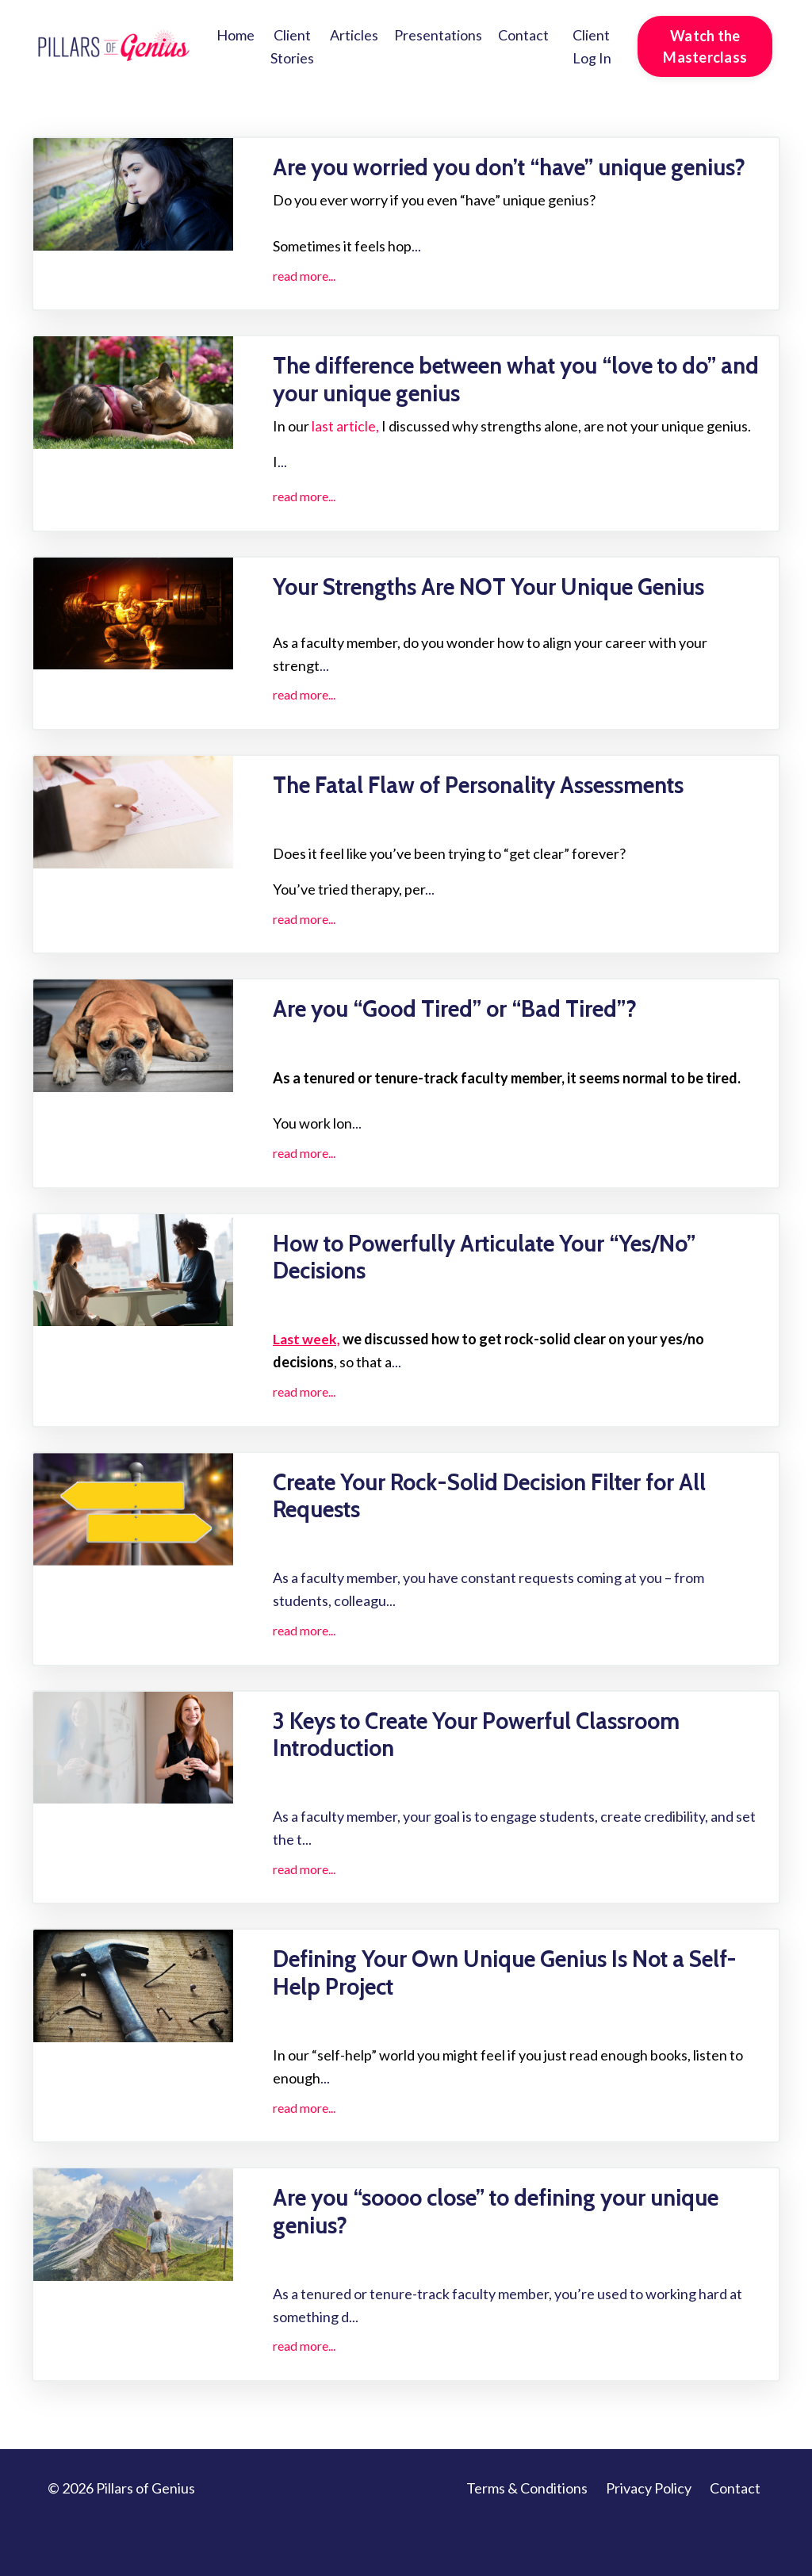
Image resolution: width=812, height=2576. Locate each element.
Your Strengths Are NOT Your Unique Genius (505, 619)
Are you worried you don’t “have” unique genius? (486, 182)
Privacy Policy (648, 2536)
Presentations (438, 35)
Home (235, 35)
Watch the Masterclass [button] (705, 46)
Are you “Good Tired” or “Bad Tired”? (469, 1044)
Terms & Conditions (527, 2536)
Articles (354, 35)
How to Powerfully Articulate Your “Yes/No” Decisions (501, 1294)
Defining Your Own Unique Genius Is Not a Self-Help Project (495, 2017)
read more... (304, 304)
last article (344, 458)
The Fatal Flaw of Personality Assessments (494, 819)
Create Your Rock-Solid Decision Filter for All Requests (508, 1535)
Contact (523, 35)
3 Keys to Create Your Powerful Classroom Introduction (492, 1776)
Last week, (307, 1377)
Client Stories (292, 46)
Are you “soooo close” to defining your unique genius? (517, 2258)
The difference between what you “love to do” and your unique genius (516, 410)
